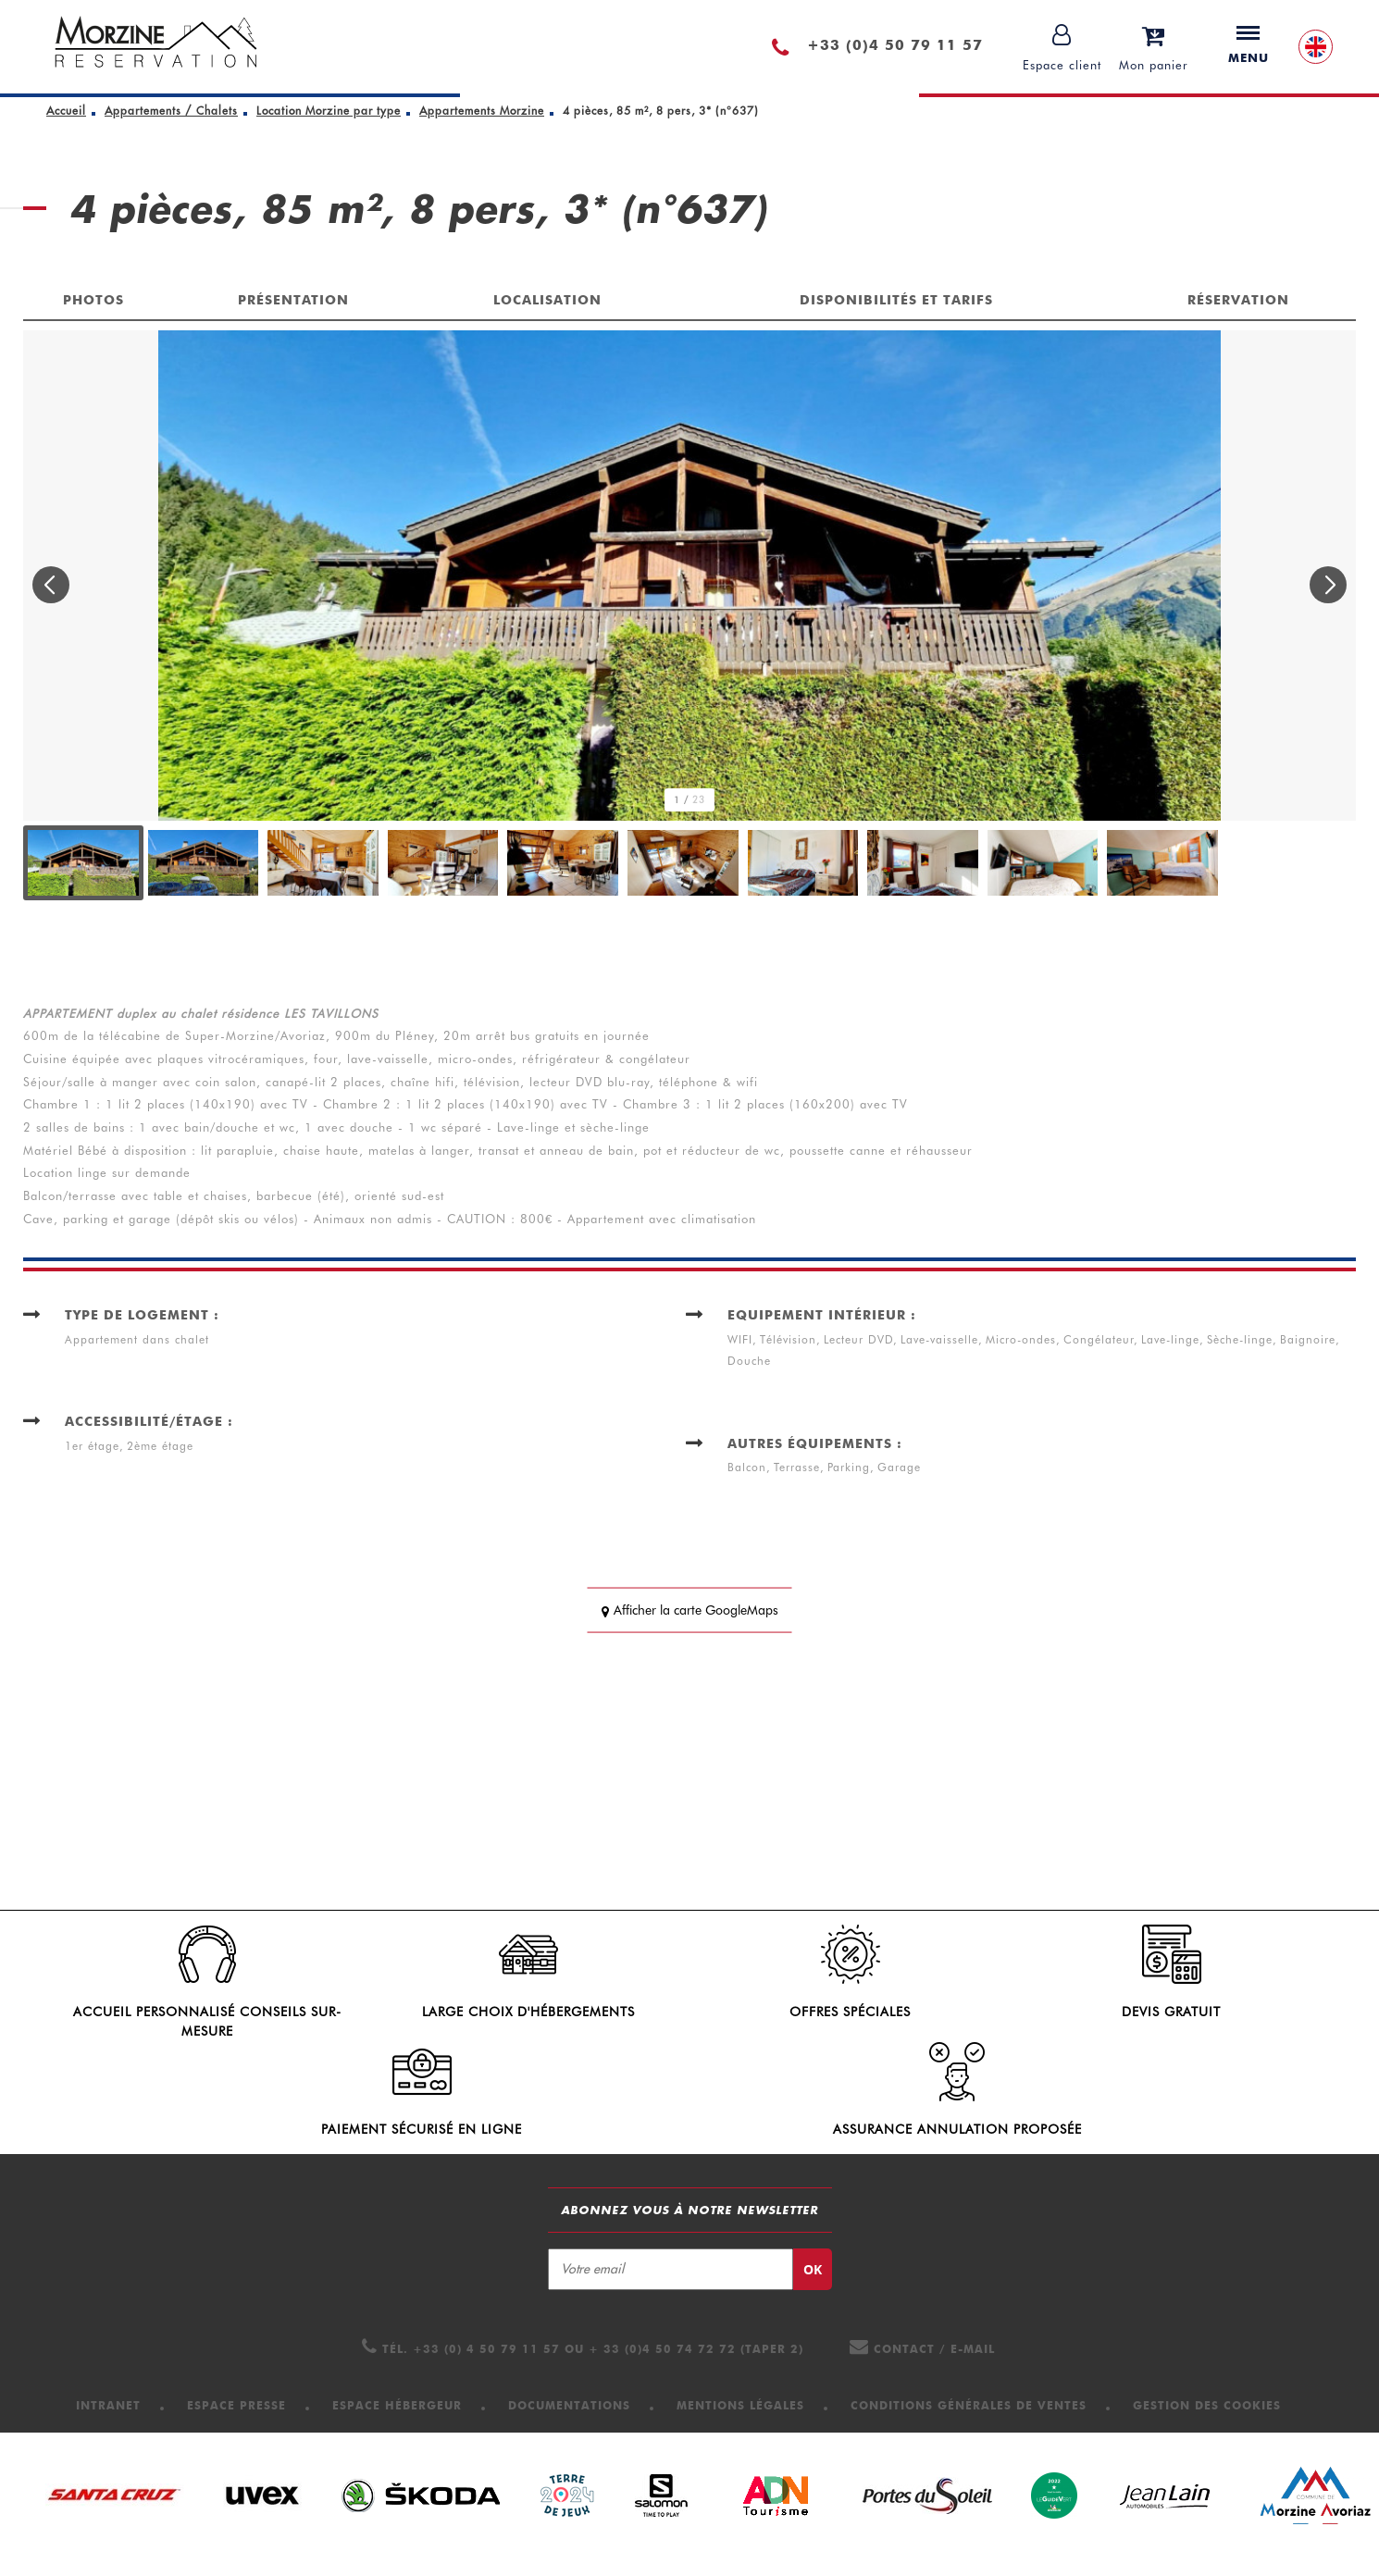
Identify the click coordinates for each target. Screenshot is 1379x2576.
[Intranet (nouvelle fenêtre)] (108, 2423)
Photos (93, 299)
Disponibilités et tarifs (896, 299)
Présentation (293, 299)
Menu (1248, 45)
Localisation (547, 299)
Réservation (1238, 299)
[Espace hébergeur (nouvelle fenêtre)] (397, 2423)
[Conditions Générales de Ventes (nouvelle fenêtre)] (969, 2423)
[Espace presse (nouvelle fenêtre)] (236, 2423)
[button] (1153, 47)
